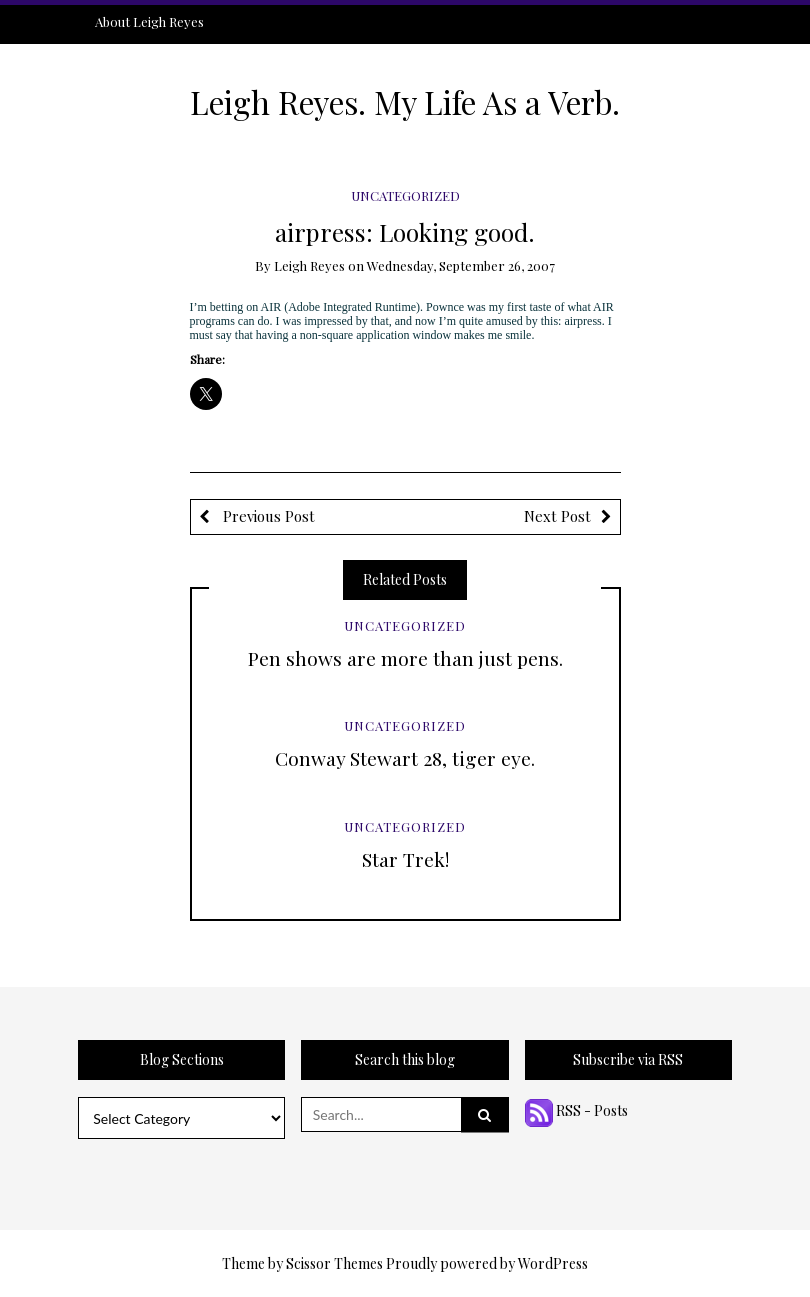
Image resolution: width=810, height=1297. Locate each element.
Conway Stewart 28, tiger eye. (405, 758)
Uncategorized (405, 195)
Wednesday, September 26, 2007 (461, 265)
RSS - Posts (576, 1110)
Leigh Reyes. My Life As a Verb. (405, 102)
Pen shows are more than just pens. (405, 658)
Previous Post (267, 516)
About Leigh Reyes (149, 21)
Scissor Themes (334, 1263)
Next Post (557, 516)
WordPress (553, 1263)
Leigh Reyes (309, 265)
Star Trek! (405, 859)
